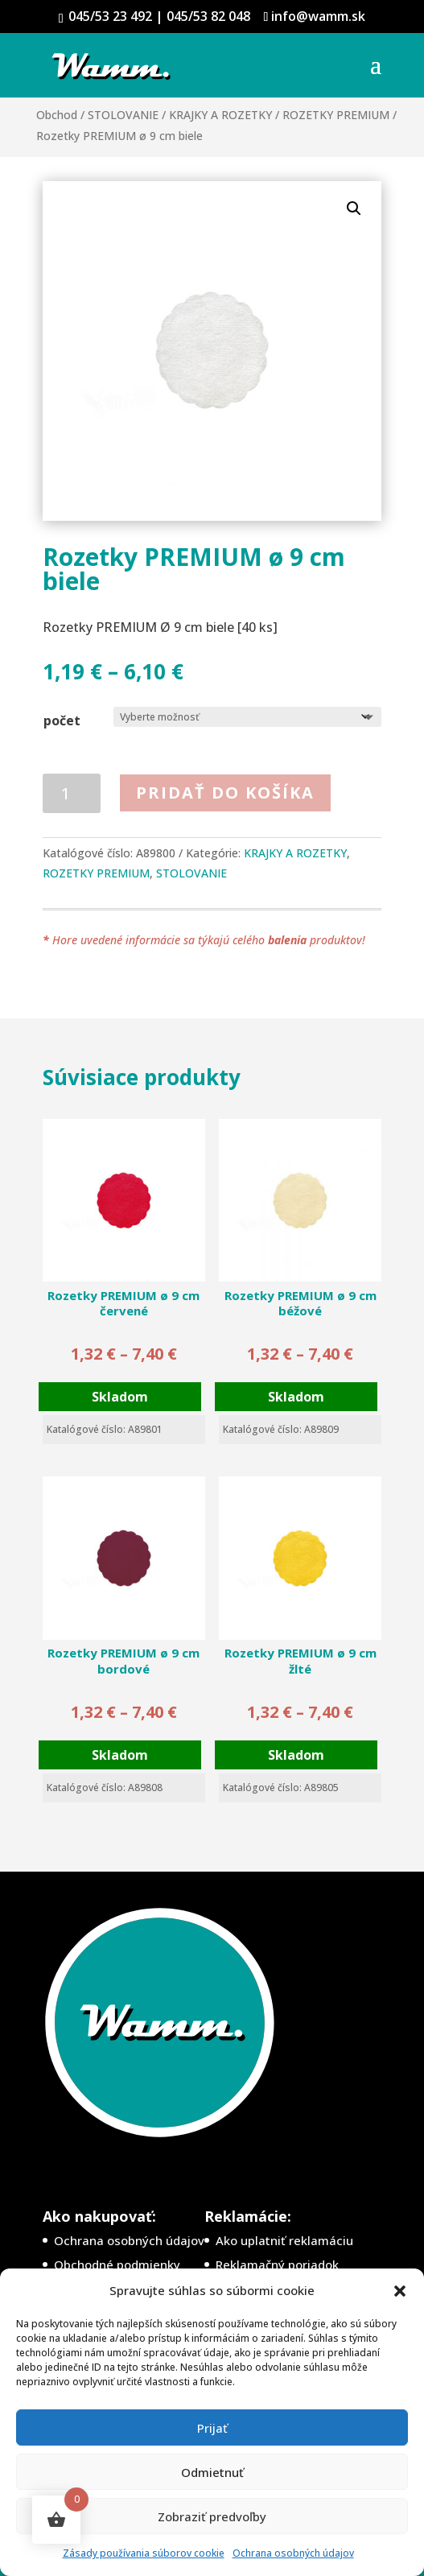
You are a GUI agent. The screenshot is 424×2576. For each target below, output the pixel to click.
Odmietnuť (212, 2472)
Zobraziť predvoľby (212, 2516)
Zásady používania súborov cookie (143, 2553)
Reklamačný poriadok (277, 2264)
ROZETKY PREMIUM (335, 114)
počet (61, 720)
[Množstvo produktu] (72, 793)
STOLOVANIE (123, 114)
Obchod (56, 114)
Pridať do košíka (225, 792)
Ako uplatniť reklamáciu (284, 2240)
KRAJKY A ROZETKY (220, 114)
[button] (400, 2291)
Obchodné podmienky (117, 2264)
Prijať (212, 2428)
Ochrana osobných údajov (293, 2553)
